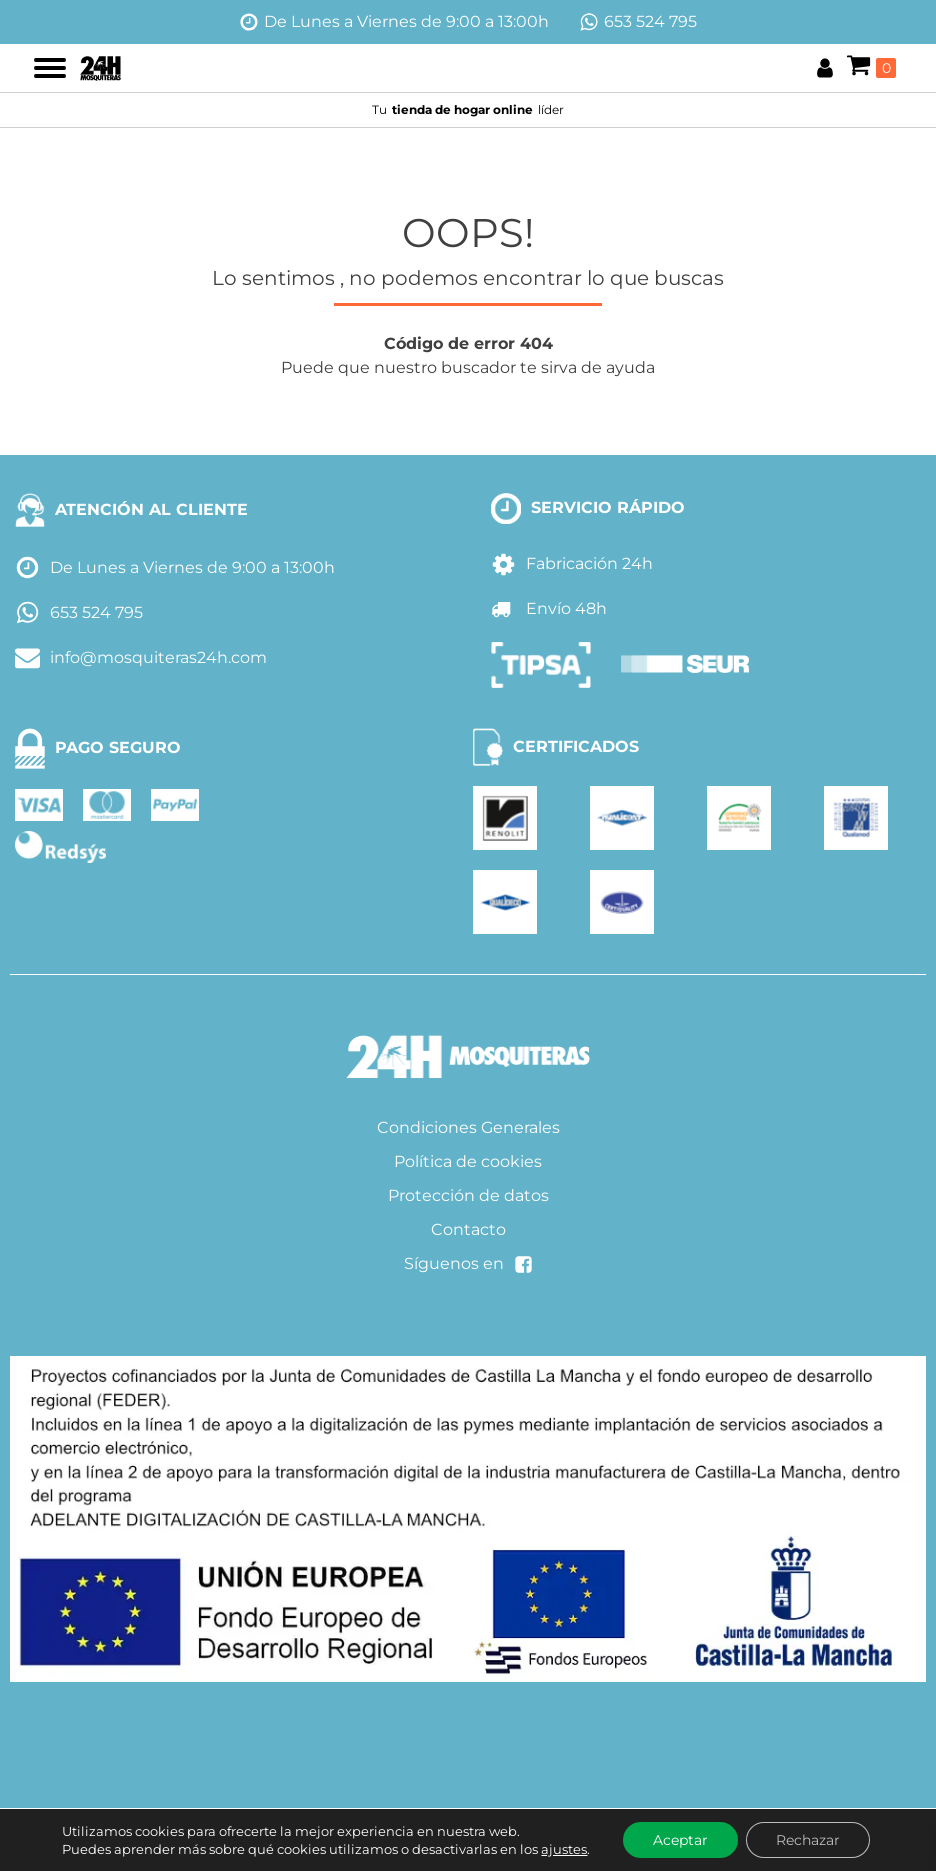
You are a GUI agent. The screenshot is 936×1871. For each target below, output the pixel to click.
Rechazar (808, 1840)
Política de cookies (468, 1161)
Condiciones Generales (468, 1127)
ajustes (564, 1849)
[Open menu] (50, 68)
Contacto (468, 1229)
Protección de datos (468, 1195)
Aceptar (680, 1840)
